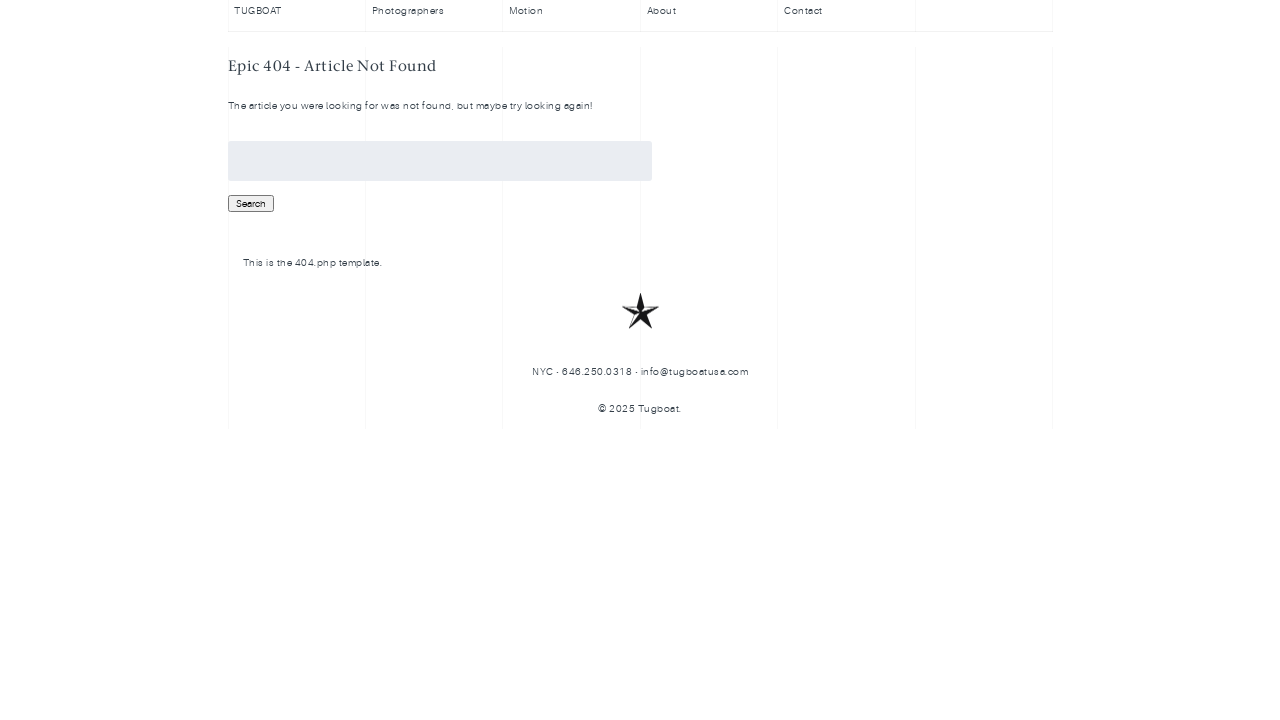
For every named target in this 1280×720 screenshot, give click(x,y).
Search (251, 203)
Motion (526, 10)
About (662, 10)
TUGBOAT (258, 10)
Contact (803, 10)
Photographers (408, 10)
